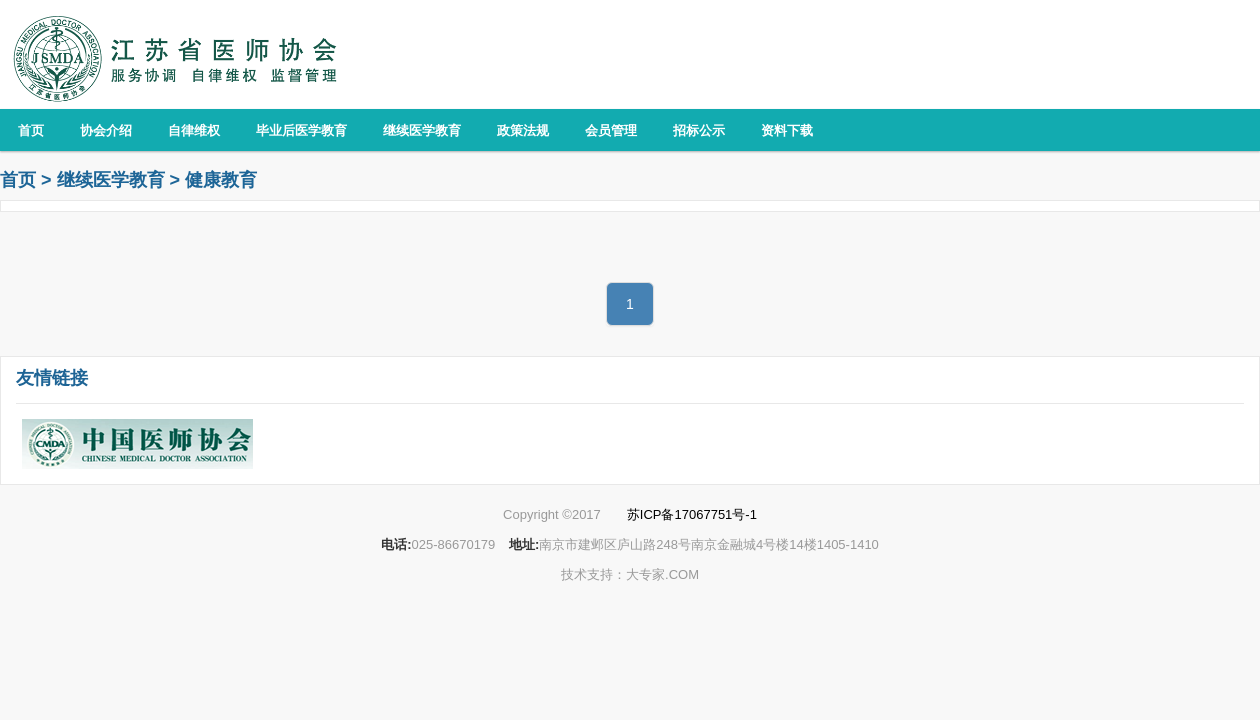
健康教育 (221, 180)
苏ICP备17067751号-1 (692, 514)
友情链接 (52, 378)
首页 (18, 180)
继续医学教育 (111, 180)
